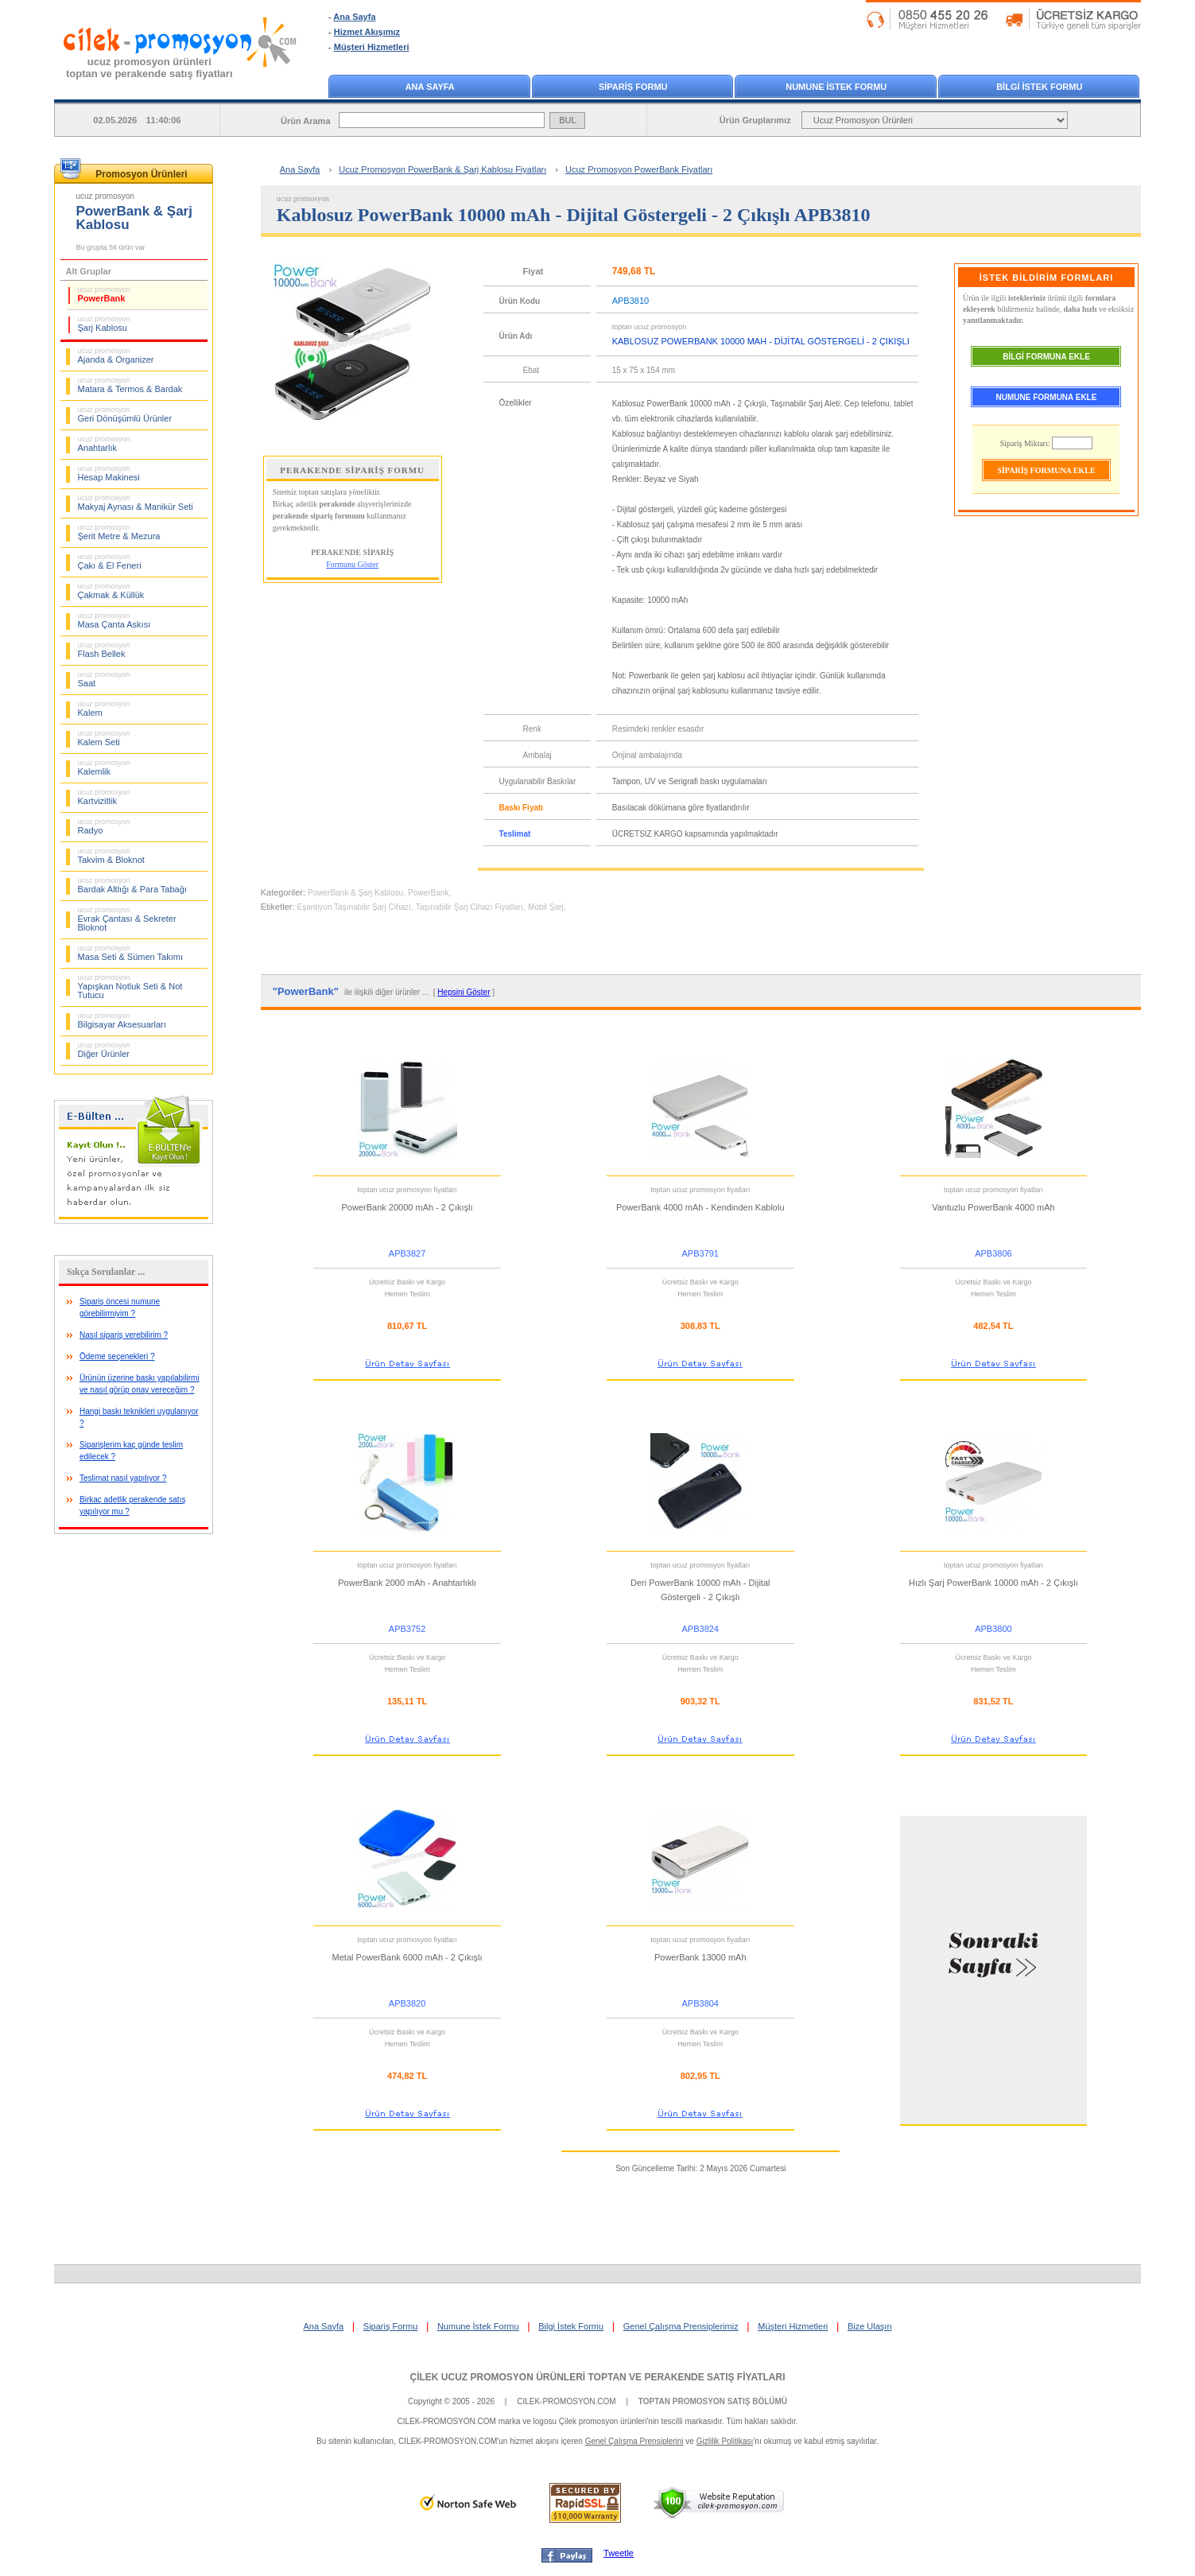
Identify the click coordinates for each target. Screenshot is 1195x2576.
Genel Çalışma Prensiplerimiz (681, 2326)
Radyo (104, 826)
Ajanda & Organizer (116, 355)
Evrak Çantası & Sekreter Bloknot (127, 919)
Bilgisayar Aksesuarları (122, 1020)
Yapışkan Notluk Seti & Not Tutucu (130, 986)
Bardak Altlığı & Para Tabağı (132, 885)
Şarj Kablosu (104, 323)
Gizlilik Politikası (725, 2441)
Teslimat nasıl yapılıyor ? (123, 1478)
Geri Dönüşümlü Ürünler (125, 414)
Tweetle (618, 2553)
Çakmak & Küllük (111, 591)
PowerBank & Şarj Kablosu (355, 892)
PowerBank (104, 294)
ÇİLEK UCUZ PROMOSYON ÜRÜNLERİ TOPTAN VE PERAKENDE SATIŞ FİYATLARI (597, 2377)
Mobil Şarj (545, 907)
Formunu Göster (352, 564)
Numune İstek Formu (478, 2326)
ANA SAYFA (430, 86)
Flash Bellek (104, 650)
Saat (104, 679)
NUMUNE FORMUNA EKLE (1046, 397)
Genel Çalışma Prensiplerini (634, 2441)
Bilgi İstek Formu (570, 2326)
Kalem (104, 708)
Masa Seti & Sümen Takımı (130, 953)
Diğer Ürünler (104, 1050)
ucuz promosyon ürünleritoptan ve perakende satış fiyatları (149, 68)
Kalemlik (104, 767)
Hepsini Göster (463, 992)
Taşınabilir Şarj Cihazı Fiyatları (469, 907)
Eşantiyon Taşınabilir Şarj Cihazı (354, 907)
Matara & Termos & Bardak (130, 385)
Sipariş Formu (390, 2326)
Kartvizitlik (104, 797)
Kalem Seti (104, 738)
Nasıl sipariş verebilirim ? (124, 1335)
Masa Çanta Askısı (114, 620)
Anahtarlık (104, 444)
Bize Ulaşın (870, 2326)
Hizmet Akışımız (367, 32)
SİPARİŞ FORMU (633, 86)
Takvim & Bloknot (111, 855)
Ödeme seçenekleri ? (117, 1356)
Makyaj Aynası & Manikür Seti (135, 502)
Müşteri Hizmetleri (371, 47)
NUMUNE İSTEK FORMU (836, 86)
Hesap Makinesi (109, 473)
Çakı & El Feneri (110, 561)
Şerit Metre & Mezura (119, 532)
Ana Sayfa (354, 16)
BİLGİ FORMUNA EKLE (1046, 356)
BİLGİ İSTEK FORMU (1039, 86)
